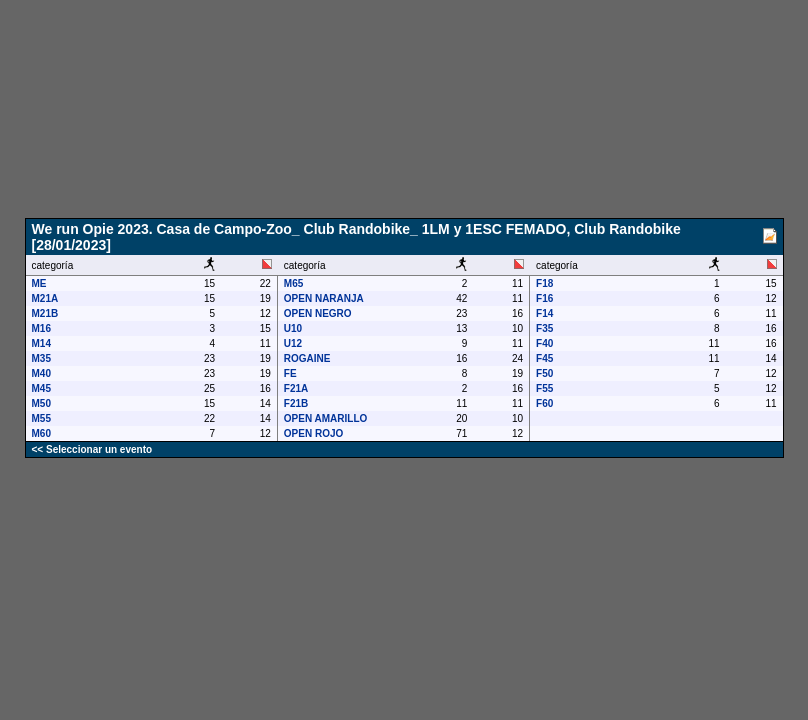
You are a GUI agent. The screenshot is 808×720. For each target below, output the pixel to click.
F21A (296, 388)
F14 (544, 313)
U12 (293, 343)
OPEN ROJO (313, 433)
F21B (296, 403)
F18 (544, 283)
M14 (41, 343)
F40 (544, 343)
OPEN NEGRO (318, 313)
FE (290, 373)
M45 (41, 388)
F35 (544, 328)
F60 (544, 403)
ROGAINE (307, 358)
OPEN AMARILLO (326, 418)
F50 (544, 373)
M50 (41, 403)
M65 (293, 283)
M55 (41, 418)
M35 (41, 358)
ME (39, 283)
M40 (41, 373)
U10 (293, 328)
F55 (544, 388)
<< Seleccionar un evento (92, 449)
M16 (41, 328)
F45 (544, 358)
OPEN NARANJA (324, 298)
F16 (544, 298)
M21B (45, 313)
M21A (45, 298)
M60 (41, 433)
